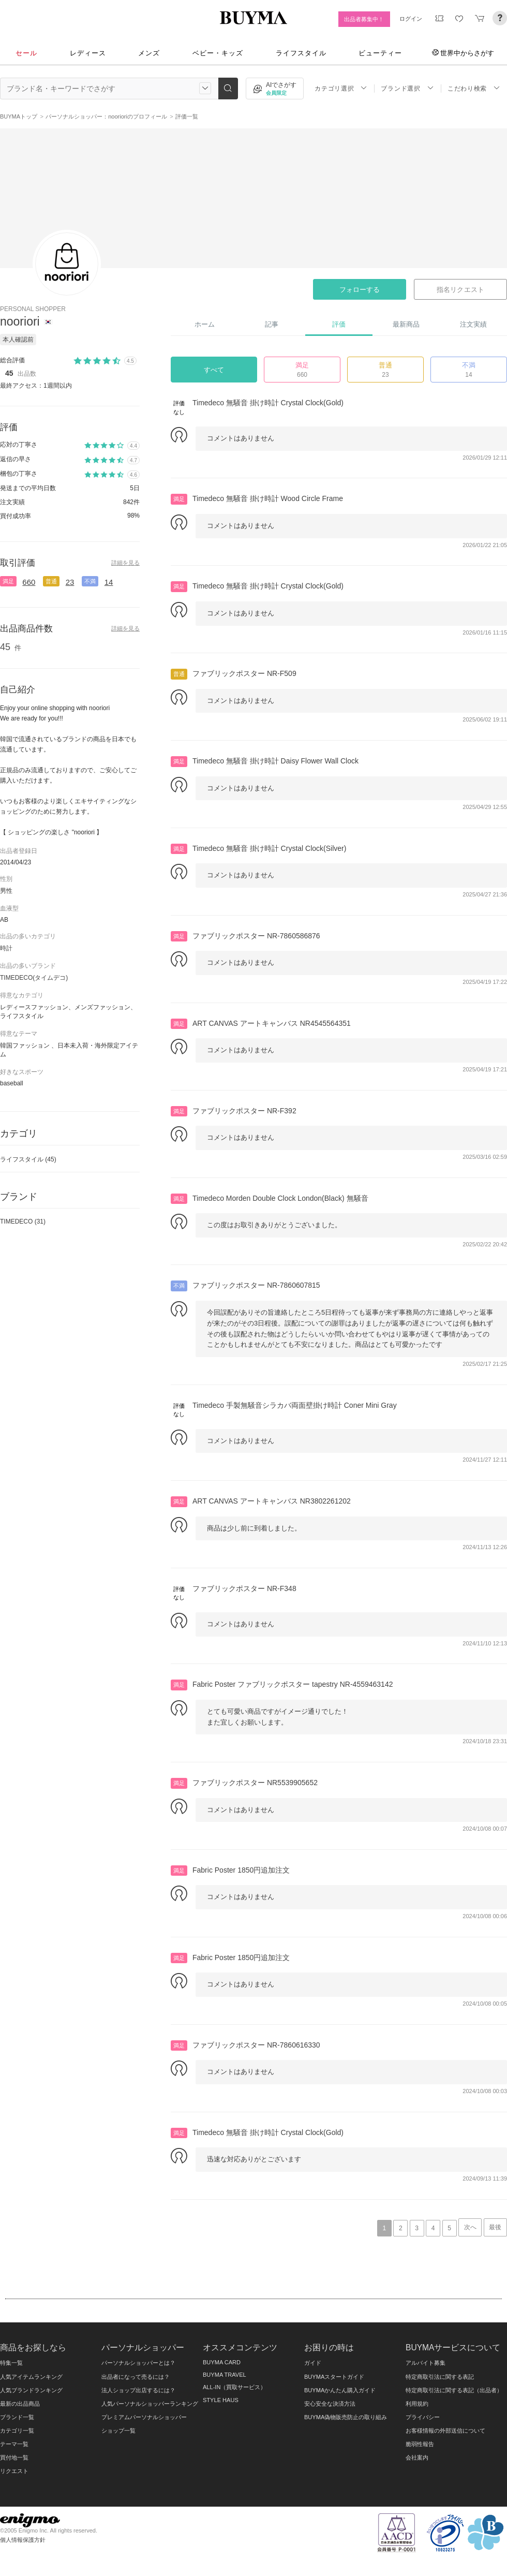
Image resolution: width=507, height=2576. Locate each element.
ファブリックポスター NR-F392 (244, 1111)
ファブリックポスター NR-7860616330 (256, 2045)
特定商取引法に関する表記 (440, 2377)
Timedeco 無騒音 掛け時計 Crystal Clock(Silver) (269, 848)
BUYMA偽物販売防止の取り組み (345, 2417)
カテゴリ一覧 (17, 2430)
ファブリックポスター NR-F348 (244, 1588)
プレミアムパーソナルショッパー (144, 2417)
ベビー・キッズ (217, 53)
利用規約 (417, 2404)
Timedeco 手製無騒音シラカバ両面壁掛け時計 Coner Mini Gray (294, 1405)
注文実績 (473, 324)
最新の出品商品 (20, 2404)
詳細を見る (125, 563)
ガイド (312, 2363)
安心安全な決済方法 (329, 2404)
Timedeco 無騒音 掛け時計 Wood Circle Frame (267, 498)
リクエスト (14, 2471)
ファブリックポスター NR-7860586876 (256, 936)
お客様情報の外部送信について (445, 2430)
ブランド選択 (407, 88)
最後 (495, 2227)
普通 (51, 581)
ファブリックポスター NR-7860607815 (256, 1285)
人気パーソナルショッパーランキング (149, 2404)
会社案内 (417, 2457)
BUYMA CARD (222, 2362)
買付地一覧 (14, 2457)
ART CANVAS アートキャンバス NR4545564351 (271, 1023)
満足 (8, 581)
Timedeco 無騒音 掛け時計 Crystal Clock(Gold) (268, 403)
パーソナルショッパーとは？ (138, 2363)
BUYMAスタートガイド (334, 2377)
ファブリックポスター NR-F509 (244, 673)
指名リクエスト (460, 289)
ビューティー (380, 53)
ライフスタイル (301, 53)
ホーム (205, 324)
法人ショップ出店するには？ (138, 2390)
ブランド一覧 (17, 2417)
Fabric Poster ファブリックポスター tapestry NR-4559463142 (292, 1684)
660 (28, 582)
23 (70, 582)
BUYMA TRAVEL (224, 2375)
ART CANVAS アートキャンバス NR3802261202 (271, 1501)
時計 (6, 948)
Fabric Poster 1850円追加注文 (241, 1870)
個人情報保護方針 (23, 2540)
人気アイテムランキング (31, 2377)
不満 (90, 581)
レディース (88, 53)
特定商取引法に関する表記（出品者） (454, 2390)
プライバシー (423, 2417)
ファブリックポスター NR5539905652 (255, 1782)
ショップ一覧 (118, 2430)
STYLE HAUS (220, 2400)
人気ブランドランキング (31, 2390)
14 (109, 582)
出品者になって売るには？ (135, 2377)
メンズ (149, 53)
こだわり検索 (474, 88)
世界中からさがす (463, 52)
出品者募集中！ (364, 19)
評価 (339, 324)
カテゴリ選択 (341, 88)
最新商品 (406, 324)
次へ (470, 2227)
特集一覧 (11, 2363)
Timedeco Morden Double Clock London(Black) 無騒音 (280, 1198)
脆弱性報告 (420, 2444)
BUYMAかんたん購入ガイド (340, 2390)
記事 (271, 324)
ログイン (410, 19)
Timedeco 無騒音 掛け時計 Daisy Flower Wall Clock (275, 761)
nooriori (20, 321)
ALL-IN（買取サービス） (234, 2387)
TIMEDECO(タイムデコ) (34, 977)
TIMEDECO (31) (23, 1221)
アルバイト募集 (425, 2363)
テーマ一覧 (14, 2444)
